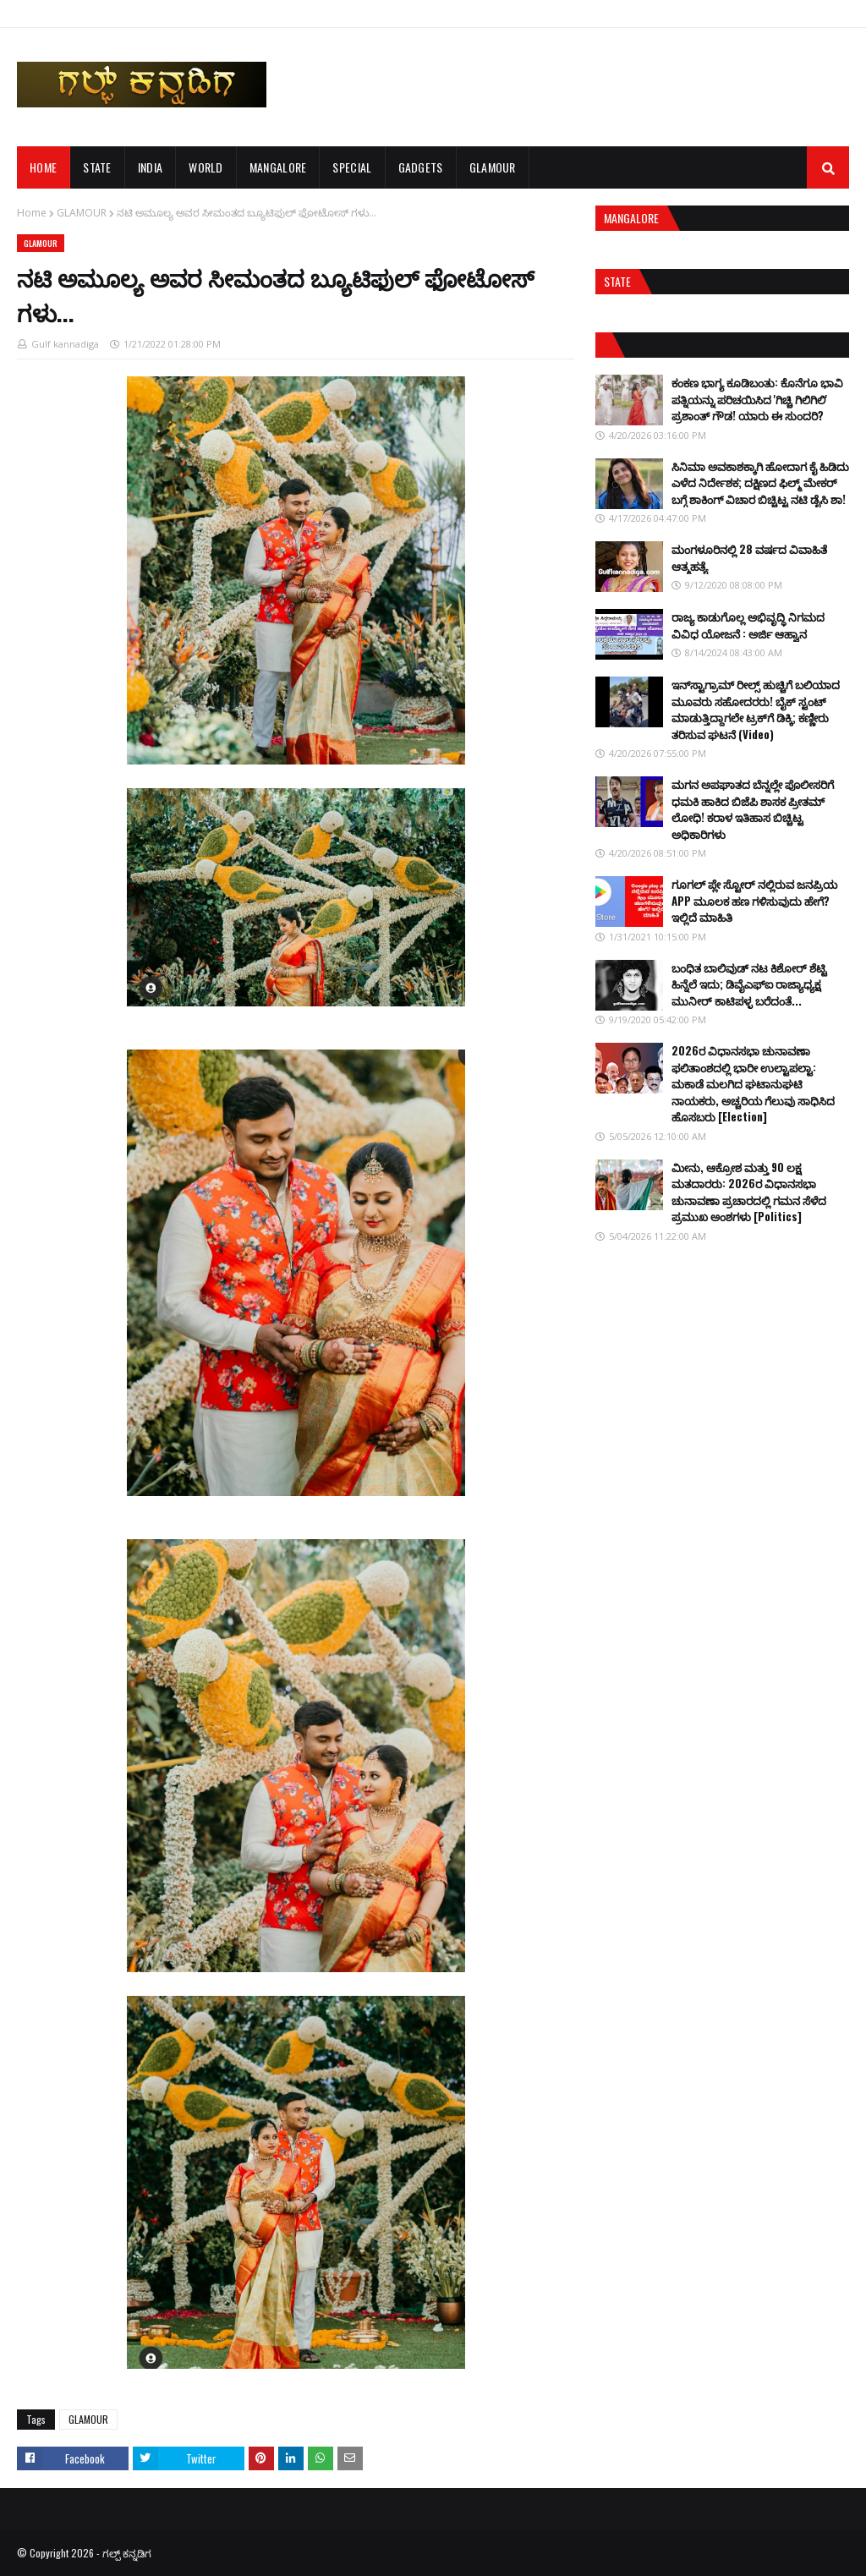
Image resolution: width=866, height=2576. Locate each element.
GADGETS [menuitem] (420, 167)
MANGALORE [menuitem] (278, 167)
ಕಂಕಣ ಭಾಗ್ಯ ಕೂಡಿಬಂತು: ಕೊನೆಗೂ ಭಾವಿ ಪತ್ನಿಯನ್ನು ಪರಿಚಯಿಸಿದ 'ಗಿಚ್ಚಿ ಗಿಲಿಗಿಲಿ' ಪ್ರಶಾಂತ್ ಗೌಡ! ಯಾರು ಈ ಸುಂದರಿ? (757, 399)
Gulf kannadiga (65, 343)
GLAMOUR (82, 213)
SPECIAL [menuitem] (351, 167)
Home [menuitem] (43, 167)
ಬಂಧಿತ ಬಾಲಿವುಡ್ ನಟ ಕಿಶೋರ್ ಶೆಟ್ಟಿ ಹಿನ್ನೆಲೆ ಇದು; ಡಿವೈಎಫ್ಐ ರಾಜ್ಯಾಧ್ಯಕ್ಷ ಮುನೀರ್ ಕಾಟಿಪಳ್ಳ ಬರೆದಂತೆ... (749, 984)
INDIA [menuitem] (150, 167)
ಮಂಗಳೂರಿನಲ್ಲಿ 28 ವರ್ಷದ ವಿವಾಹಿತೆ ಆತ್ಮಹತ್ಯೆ (749, 557)
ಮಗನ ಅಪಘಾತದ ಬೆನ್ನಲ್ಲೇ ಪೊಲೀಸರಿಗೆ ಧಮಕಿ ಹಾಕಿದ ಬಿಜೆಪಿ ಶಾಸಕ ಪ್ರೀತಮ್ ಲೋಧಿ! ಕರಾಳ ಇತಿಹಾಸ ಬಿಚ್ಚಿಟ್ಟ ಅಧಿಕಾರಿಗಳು (752, 809)
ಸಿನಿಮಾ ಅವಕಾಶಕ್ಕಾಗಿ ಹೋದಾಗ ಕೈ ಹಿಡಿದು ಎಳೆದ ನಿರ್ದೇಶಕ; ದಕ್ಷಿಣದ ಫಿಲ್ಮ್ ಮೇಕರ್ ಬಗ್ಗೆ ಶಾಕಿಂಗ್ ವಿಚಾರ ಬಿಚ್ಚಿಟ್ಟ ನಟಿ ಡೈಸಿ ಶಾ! (760, 482)
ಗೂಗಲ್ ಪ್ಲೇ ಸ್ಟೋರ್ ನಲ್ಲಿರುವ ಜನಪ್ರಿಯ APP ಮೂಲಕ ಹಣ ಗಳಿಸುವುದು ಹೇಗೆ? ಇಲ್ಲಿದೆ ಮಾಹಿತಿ (754, 900)
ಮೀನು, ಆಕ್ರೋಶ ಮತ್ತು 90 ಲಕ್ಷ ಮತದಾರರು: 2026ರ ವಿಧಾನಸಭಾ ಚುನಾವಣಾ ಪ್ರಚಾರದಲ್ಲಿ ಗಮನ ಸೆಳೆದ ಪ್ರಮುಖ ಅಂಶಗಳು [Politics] (748, 1192)
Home (32, 213)
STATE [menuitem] (97, 167)
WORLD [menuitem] (206, 167)
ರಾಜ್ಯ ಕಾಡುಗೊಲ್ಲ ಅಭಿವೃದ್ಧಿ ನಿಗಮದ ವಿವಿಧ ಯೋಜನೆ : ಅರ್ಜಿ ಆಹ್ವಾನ (748, 625)
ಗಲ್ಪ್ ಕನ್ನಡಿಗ (126, 2553)
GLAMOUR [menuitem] (492, 167)
